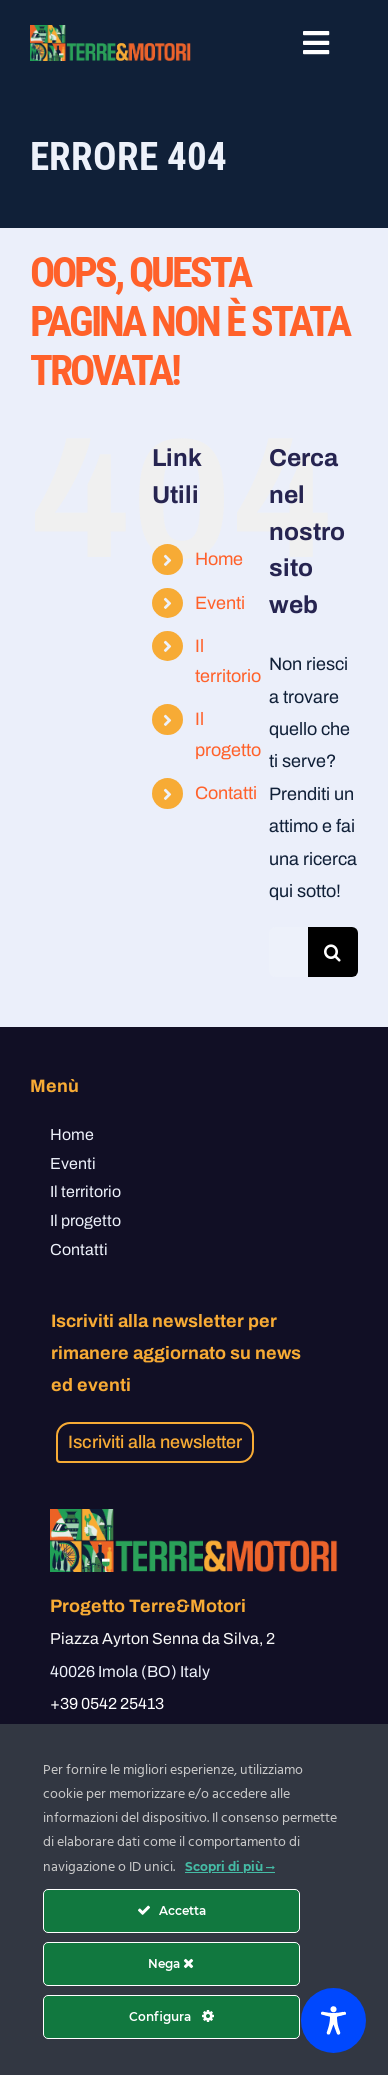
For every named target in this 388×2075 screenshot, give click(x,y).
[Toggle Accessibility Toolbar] (333, 2020)
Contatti (226, 793)
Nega (171, 1963)
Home (219, 559)
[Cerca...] (288, 952)
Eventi (220, 603)
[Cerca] (333, 952)
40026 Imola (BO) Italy (130, 1671)
